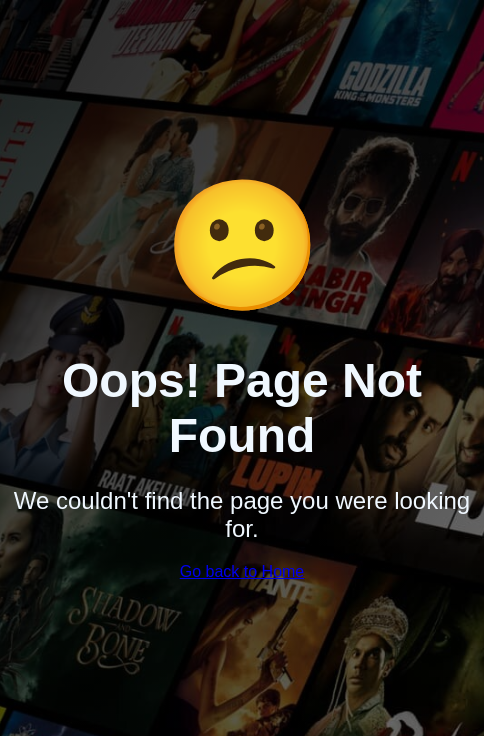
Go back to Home (242, 571)
